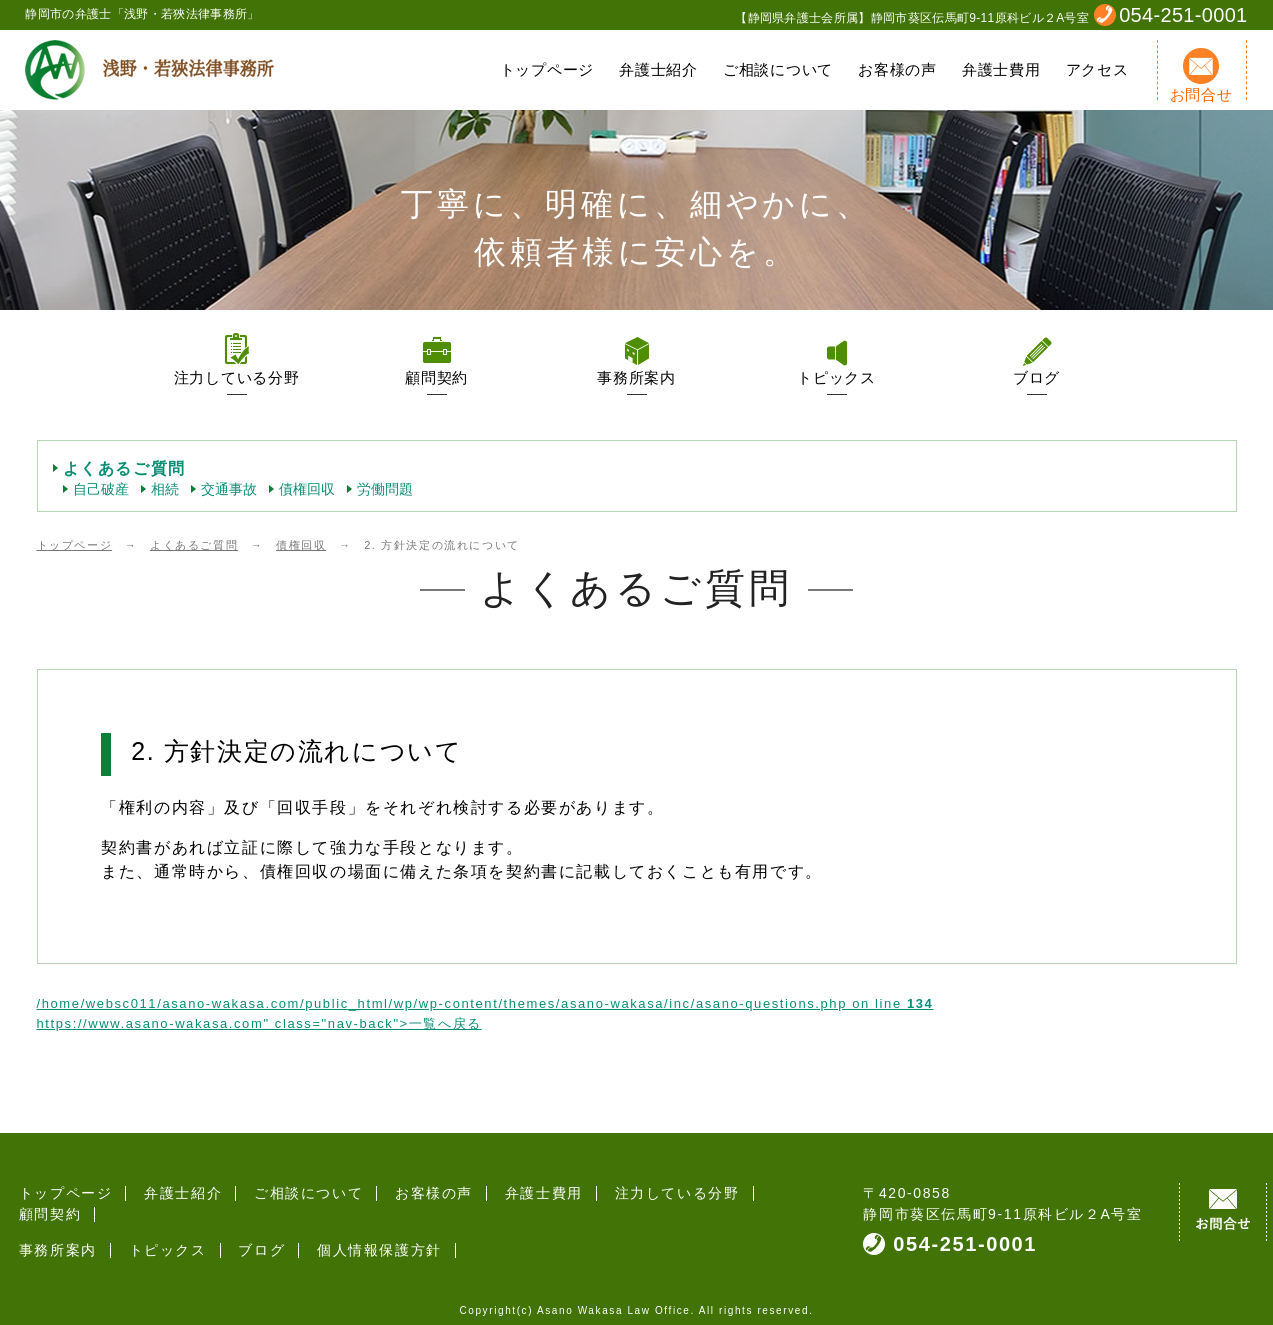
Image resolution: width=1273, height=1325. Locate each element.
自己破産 (101, 489)
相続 (165, 489)
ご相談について (778, 69)
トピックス (836, 377)
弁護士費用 (1001, 69)
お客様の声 (897, 69)
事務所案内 (636, 377)
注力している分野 (237, 377)
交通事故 (229, 489)
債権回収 (307, 489)
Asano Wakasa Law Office (614, 1299)
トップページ (547, 69)
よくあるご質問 (124, 468)
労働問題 (385, 489)
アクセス (1097, 69)
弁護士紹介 (658, 69)
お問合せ (1201, 75)
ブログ (1036, 377)
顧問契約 (436, 377)
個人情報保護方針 (367, 1229)
